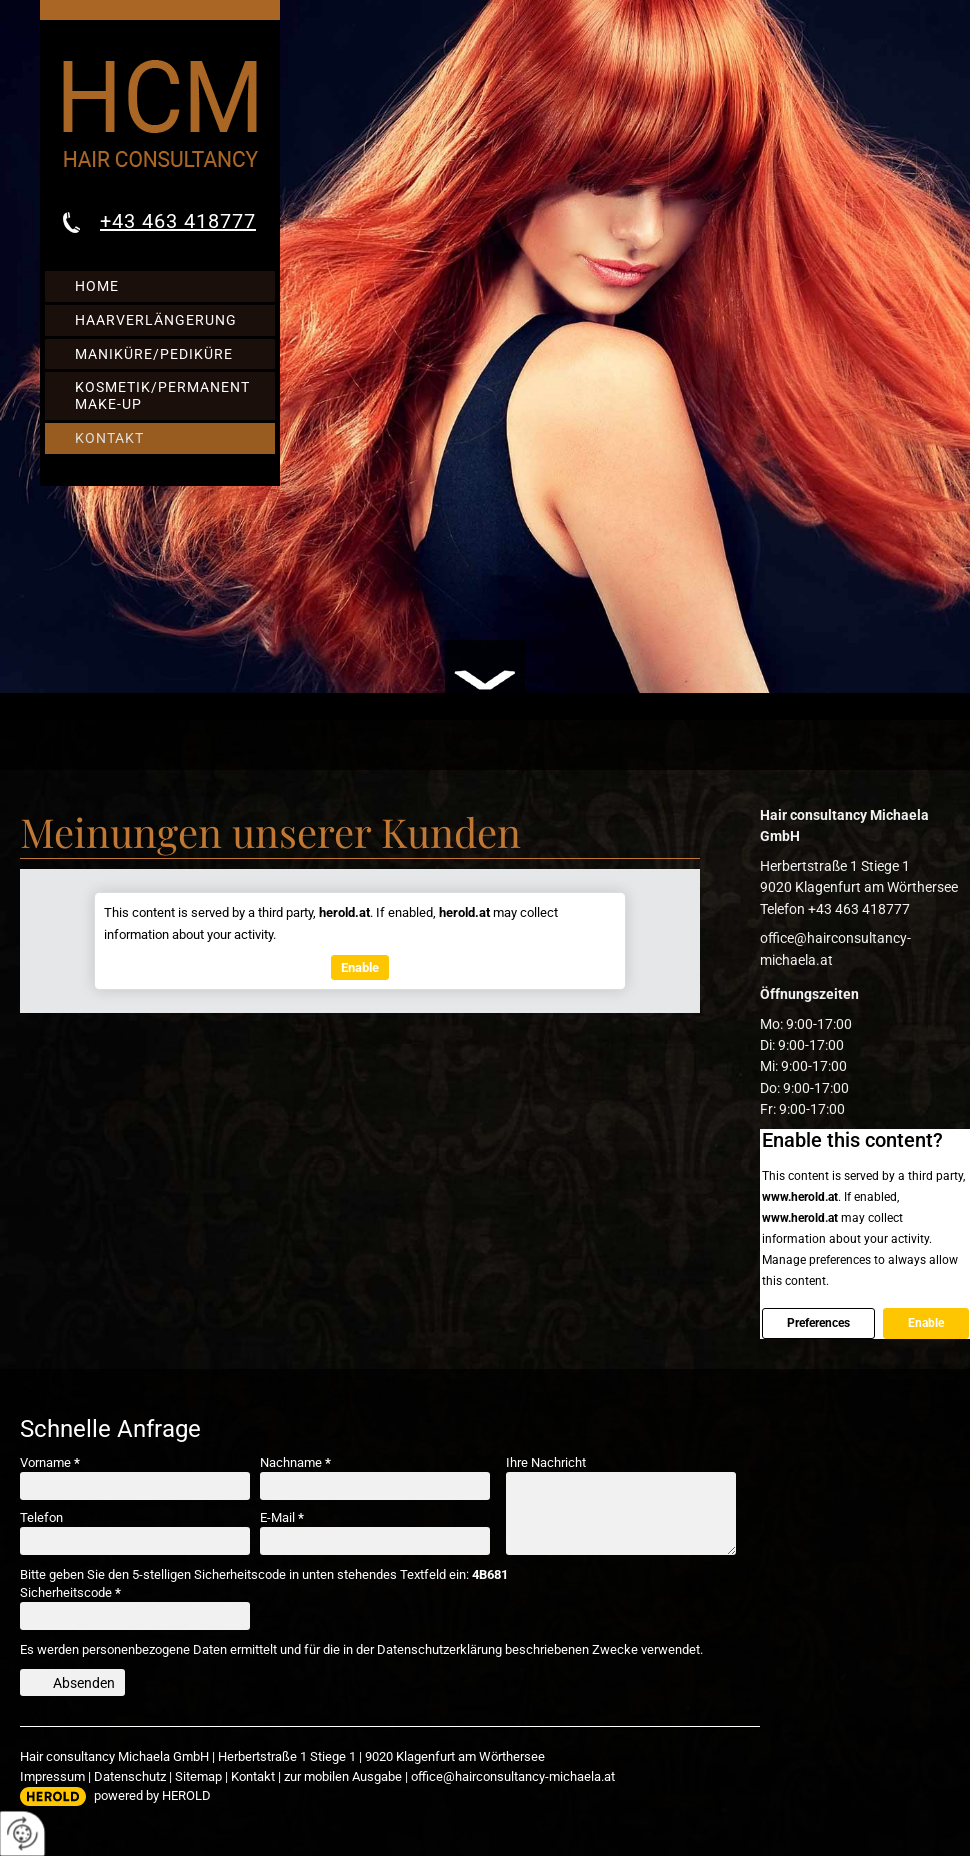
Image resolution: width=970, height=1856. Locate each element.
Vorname (50, 1462)
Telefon (41, 1517)
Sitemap (198, 1776)
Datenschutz (130, 1776)
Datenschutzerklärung (439, 1649)
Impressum (52, 1776)
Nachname (295, 1462)
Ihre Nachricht (546, 1462)
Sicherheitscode (70, 1592)
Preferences (818, 1323)
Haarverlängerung (156, 320)
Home (97, 286)
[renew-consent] (22, 1833)
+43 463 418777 (178, 221)
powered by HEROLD (152, 1795)
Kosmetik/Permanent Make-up (162, 395)
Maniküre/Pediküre (154, 354)
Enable (926, 1323)
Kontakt (109, 438)
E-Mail (282, 1517)
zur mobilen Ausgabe (343, 1776)
